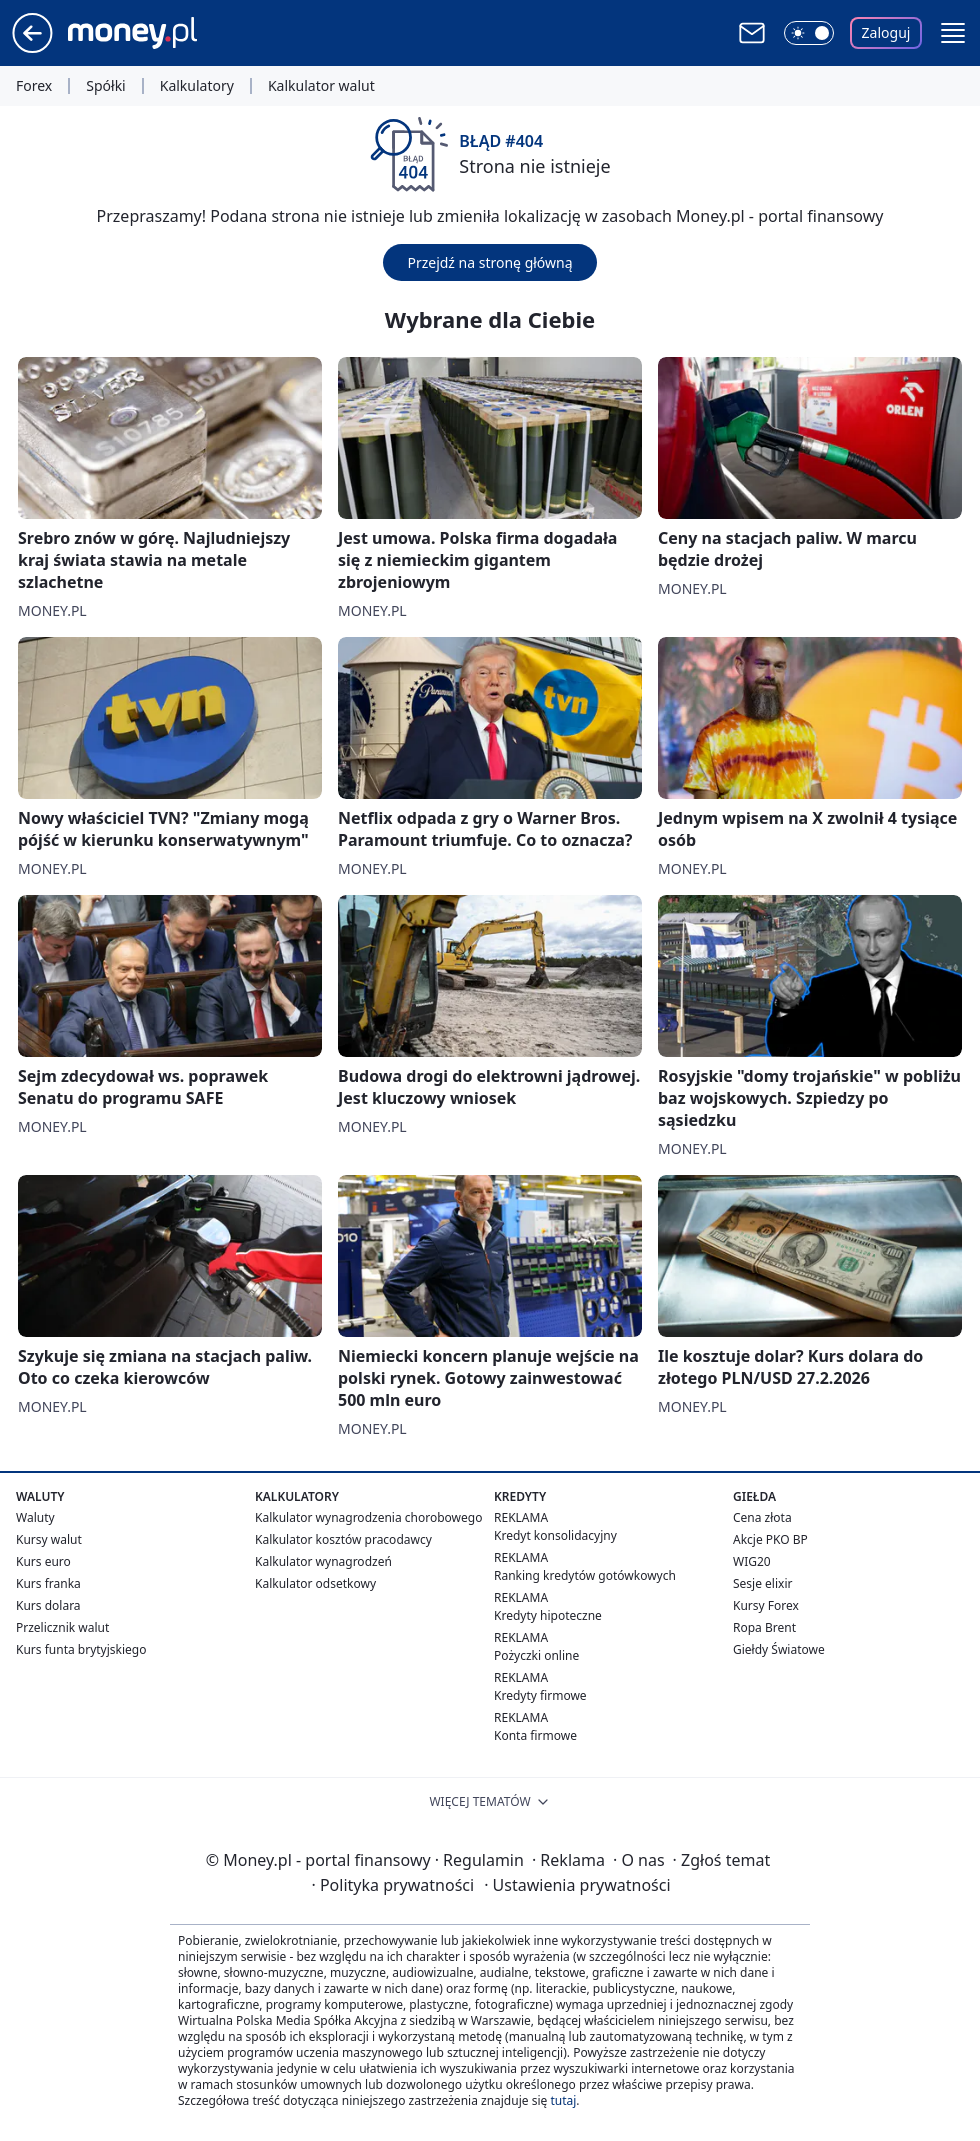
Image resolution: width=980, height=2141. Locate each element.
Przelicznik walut (62, 1627)
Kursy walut (49, 1539)
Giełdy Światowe (779, 1649)
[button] (953, 33)
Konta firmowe (535, 1735)
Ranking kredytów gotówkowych (585, 1575)
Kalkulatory (197, 86)
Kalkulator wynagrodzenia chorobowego (368, 1517)
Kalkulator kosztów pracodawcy (343, 1539)
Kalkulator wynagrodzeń (323, 1561)
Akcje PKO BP (770, 1539)
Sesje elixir (762, 1583)
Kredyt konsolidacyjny (555, 1535)
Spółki (105, 86)
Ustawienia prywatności (577, 1885)
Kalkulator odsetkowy (315, 1583)
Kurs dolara (48, 1605)
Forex (34, 86)
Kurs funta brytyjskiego (81, 1649)
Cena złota (762, 1517)
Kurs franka (48, 1583)
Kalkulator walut (321, 86)
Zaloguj (886, 32)
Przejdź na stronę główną (489, 262)
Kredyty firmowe (540, 1695)
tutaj (563, 2100)
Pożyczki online (536, 1655)
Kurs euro (43, 1561)
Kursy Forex (766, 1605)
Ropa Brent (764, 1627)
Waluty (35, 1517)
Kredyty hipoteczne (548, 1615)
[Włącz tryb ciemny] (809, 33)
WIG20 (752, 1561)
